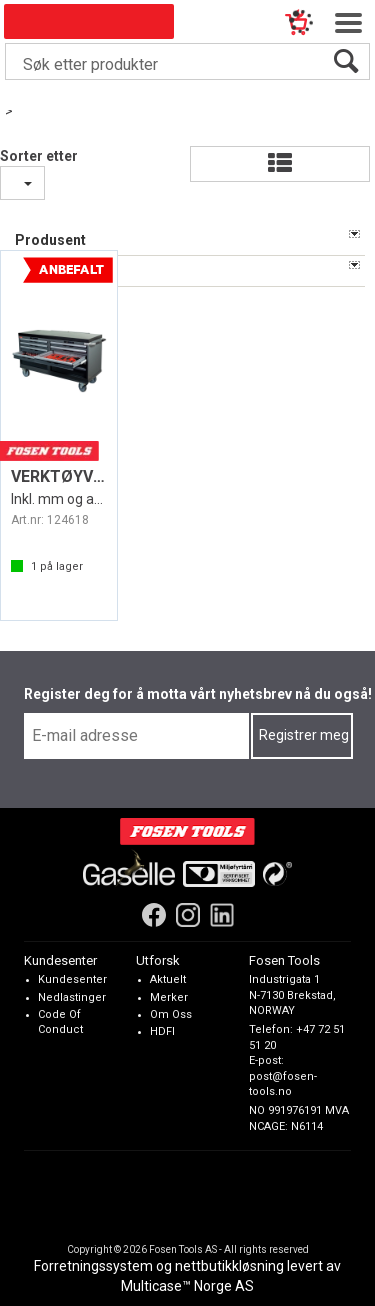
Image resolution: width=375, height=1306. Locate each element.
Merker (169, 996)
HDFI (162, 1031)
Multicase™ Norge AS (187, 1286)
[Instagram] (188, 914)
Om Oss (171, 1013)
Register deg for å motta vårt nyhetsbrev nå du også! (198, 694)
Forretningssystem (93, 1266)
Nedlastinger (72, 996)
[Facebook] (154, 914)
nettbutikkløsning (229, 1266)
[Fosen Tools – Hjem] (187, 830)
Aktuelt (168, 979)
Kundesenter (72, 979)
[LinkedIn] (222, 914)
